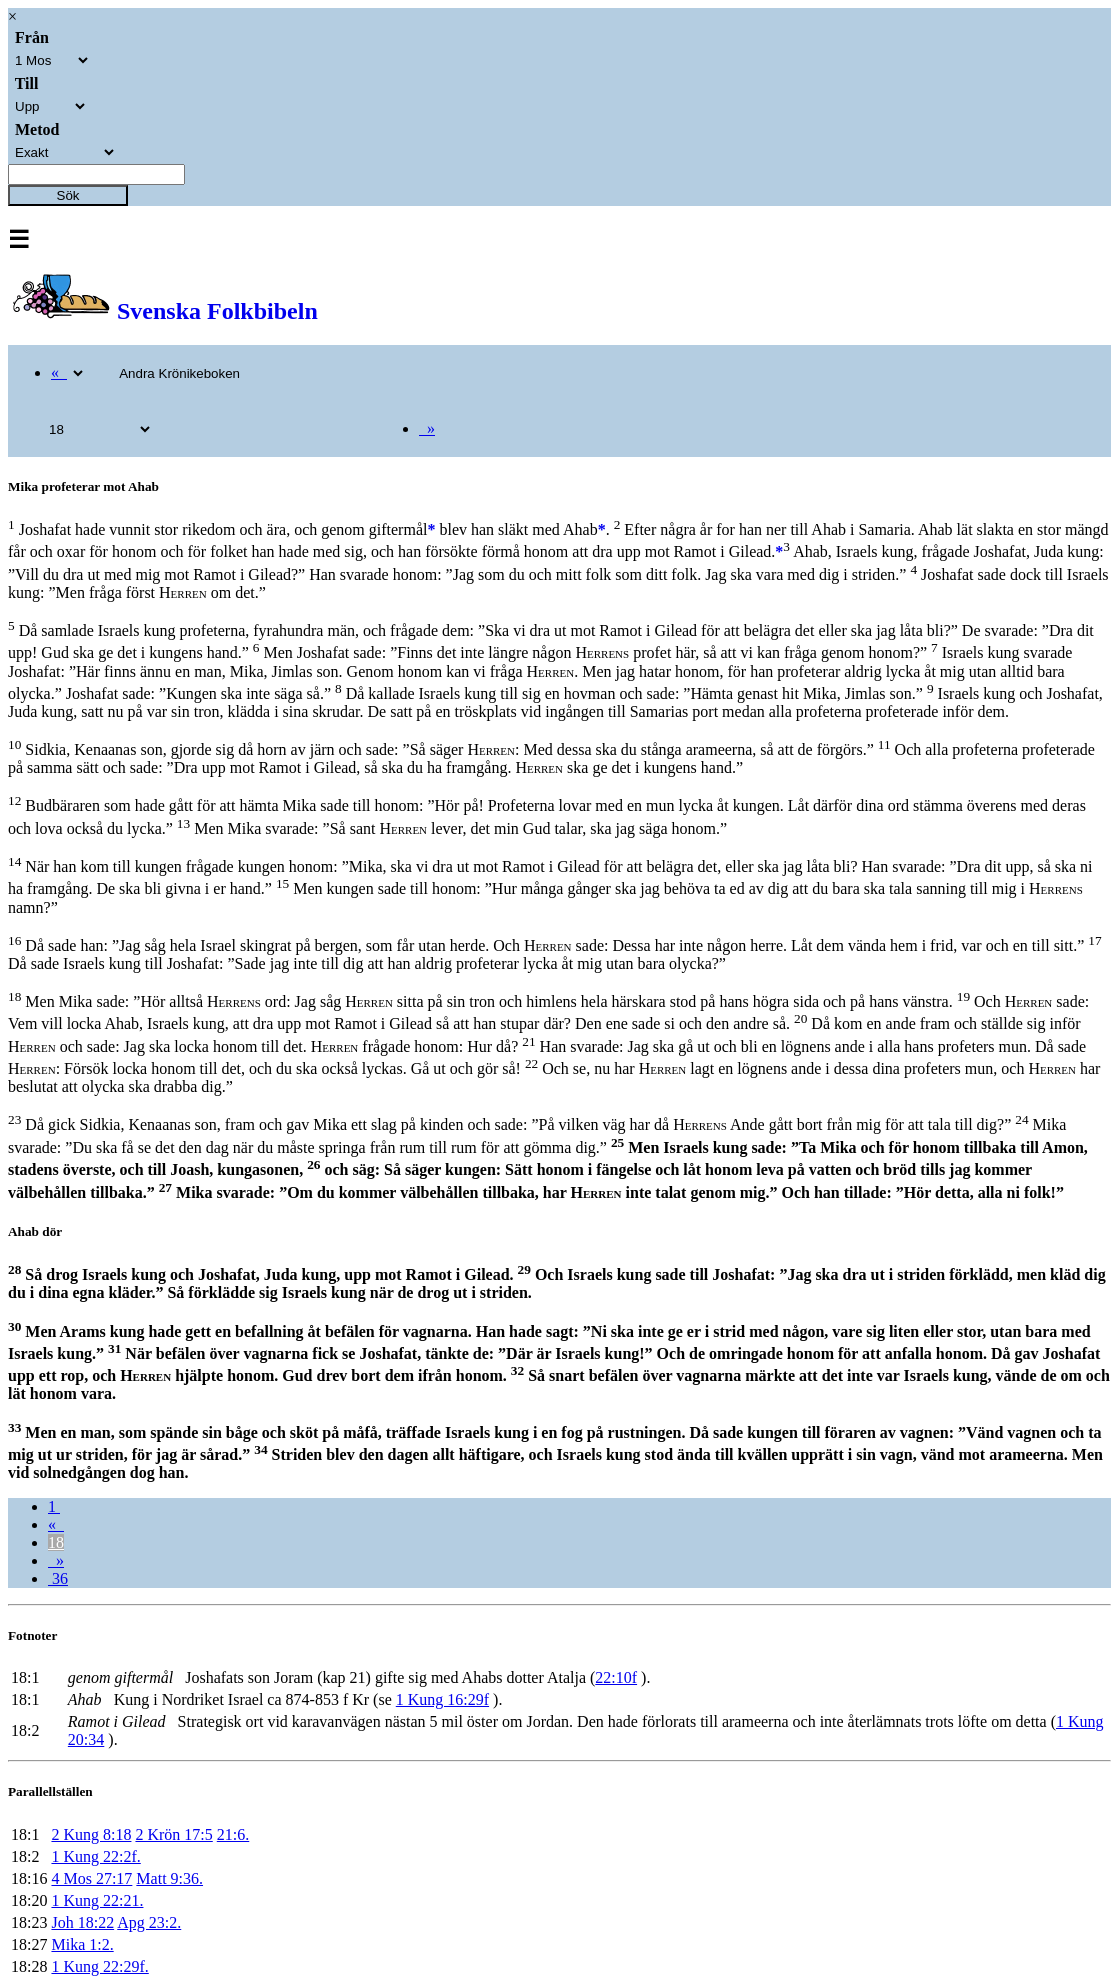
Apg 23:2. (149, 1922)
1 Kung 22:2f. (95, 1856)
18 (56, 1542)
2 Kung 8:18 (91, 1834)
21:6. (233, 1834)
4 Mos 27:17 (91, 1878)
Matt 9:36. (169, 1878)
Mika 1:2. (82, 1944)
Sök (68, 195)
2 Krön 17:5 (173, 1834)
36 (58, 1578)
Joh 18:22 (82, 1922)
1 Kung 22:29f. (99, 1966)
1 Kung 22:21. (97, 1900)
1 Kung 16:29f (442, 1699)
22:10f (616, 1677)
